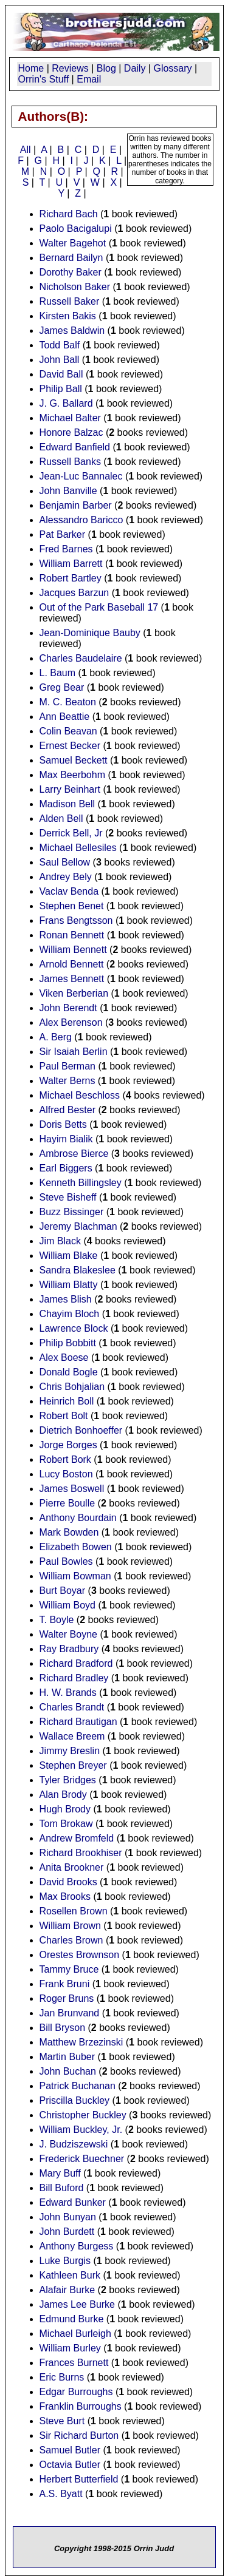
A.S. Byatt (61, 2494)
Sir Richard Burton (79, 2435)
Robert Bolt (64, 1416)
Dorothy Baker (71, 272)
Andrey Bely (66, 877)
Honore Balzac (71, 432)
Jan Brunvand (70, 2013)
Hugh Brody (65, 1809)
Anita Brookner (72, 1867)
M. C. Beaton (68, 702)
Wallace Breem (72, 1736)
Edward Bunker (73, 2202)
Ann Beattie (65, 716)
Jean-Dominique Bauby (90, 633)
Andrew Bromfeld (77, 1838)
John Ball (60, 359)
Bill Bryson (63, 2027)
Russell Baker (70, 301)
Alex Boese (64, 1357)
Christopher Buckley (83, 2115)
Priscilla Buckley (75, 2100)
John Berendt (68, 1008)
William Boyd (67, 1605)
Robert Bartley (71, 578)
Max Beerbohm (73, 775)
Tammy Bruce (69, 1969)
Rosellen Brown (74, 1911)
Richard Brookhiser (81, 1853)
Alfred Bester (67, 1110)
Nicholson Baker (75, 287)
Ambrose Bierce (74, 1153)
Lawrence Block (74, 1328)
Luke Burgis (65, 2261)
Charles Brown (71, 1940)
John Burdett (67, 2231)
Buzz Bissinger (72, 1212)
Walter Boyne (68, 1634)
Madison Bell (67, 804)
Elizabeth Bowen (76, 1547)
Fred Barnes (66, 549)
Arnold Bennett (72, 964)
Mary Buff (60, 2173)
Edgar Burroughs (76, 2392)
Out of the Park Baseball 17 (99, 607)
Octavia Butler (70, 2464)
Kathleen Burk (70, 2275)
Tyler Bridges (68, 1780)
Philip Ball (61, 389)
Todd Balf (60, 345)
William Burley (70, 2348)
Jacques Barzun (74, 593)
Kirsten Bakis (68, 316)
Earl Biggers (66, 1168)
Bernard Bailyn (71, 258)
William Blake (69, 1255)
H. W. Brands (68, 1692)
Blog (106, 68)
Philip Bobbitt (68, 1343)
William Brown (70, 1925)
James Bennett (72, 979)
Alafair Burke (67, 2290)
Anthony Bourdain (78, 1518)
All (25, 149)
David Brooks (68, 1882)
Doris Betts (63, 1124)
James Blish (66, 1299)
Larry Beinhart (70, 789)
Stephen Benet (72, 906)
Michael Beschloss (80, 1095)
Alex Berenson (71, 1022)
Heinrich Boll (67, 1401)
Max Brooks (65, 1896)
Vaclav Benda (69, 891)
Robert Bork (65, 1459)
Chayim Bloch (70, 1314)
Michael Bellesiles (78, 847)
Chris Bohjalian (72, 1386)
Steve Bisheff (68, 1197)
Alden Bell (61, 818)
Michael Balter (70, 418)
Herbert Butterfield (79, 2479)
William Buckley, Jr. (81, 2129)
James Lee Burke (78, 2304)
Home (31, 68)
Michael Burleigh (75, 2333)
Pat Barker (63, 534)
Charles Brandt (72, 1707)
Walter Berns (67, 1081)
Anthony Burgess (77, 2246)
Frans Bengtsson (76, 920)
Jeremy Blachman (78, 1226)
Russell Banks (70, 461)
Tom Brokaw (66, 1823)
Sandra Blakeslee (78, 1270)
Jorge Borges (68, 1445)
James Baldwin (72, 330)
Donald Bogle (69, 1372)
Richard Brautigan (78, 1722)
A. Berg (56, 1037)
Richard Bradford (76, 1663)
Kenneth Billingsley (81, 1183)
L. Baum (58, 673)
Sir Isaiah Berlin (74, 1051)
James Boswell (72, 1488)
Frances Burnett (74, 2362)
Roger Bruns (67, 1998)
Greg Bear (62, 687)
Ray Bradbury (69, 1649)
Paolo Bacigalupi (76, 228)
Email (89, 79)
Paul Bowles (66, 1561)
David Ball (61, 374)
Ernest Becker (70, 746)
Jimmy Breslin (70, 1751)
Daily (135, 68)
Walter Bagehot (73, 243)
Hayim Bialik (66, 1139)
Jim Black (60, 1241)
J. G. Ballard (66, 403)
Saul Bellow (65, 862)
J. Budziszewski (74, 2144)
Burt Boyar (63, 1590)
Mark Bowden (69, 1532)
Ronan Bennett (72, 935)
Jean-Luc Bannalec (81, 476)
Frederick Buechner (82, 2159)
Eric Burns (62, 2377)
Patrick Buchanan (78, 2086)
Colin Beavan (68, 731)
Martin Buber (67, 2057)
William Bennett (73, 949)
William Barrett (71, 563)
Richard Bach (69, 214)
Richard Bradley (74, 1678)
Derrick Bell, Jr (71, 833)
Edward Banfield (75, 447)
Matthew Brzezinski (81, 2042)
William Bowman (75, 1576)
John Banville (68, 491)
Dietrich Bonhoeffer (81, 1430)
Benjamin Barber (76, 505)
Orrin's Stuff (43, 79)
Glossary (172, 68)
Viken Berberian (74, 993)
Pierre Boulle (67, 1503)
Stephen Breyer (73, 1765)
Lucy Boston (66, 1474)
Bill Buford (62, 2188)
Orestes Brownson (80, 1955)
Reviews (70, 68)
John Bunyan (68, 2217)
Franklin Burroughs (81, 2406)
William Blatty (69, 1285)
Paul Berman (68, 1066)
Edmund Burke (72, 2319)
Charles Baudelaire (81, 658)
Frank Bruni (65, 1984)
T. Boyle (57, 1620)
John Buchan (68, 2071)
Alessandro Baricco (81, 520)
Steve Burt (62, 2421)
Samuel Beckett (74, 760)
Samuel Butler (70, 2450)
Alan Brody (63, 1794)
